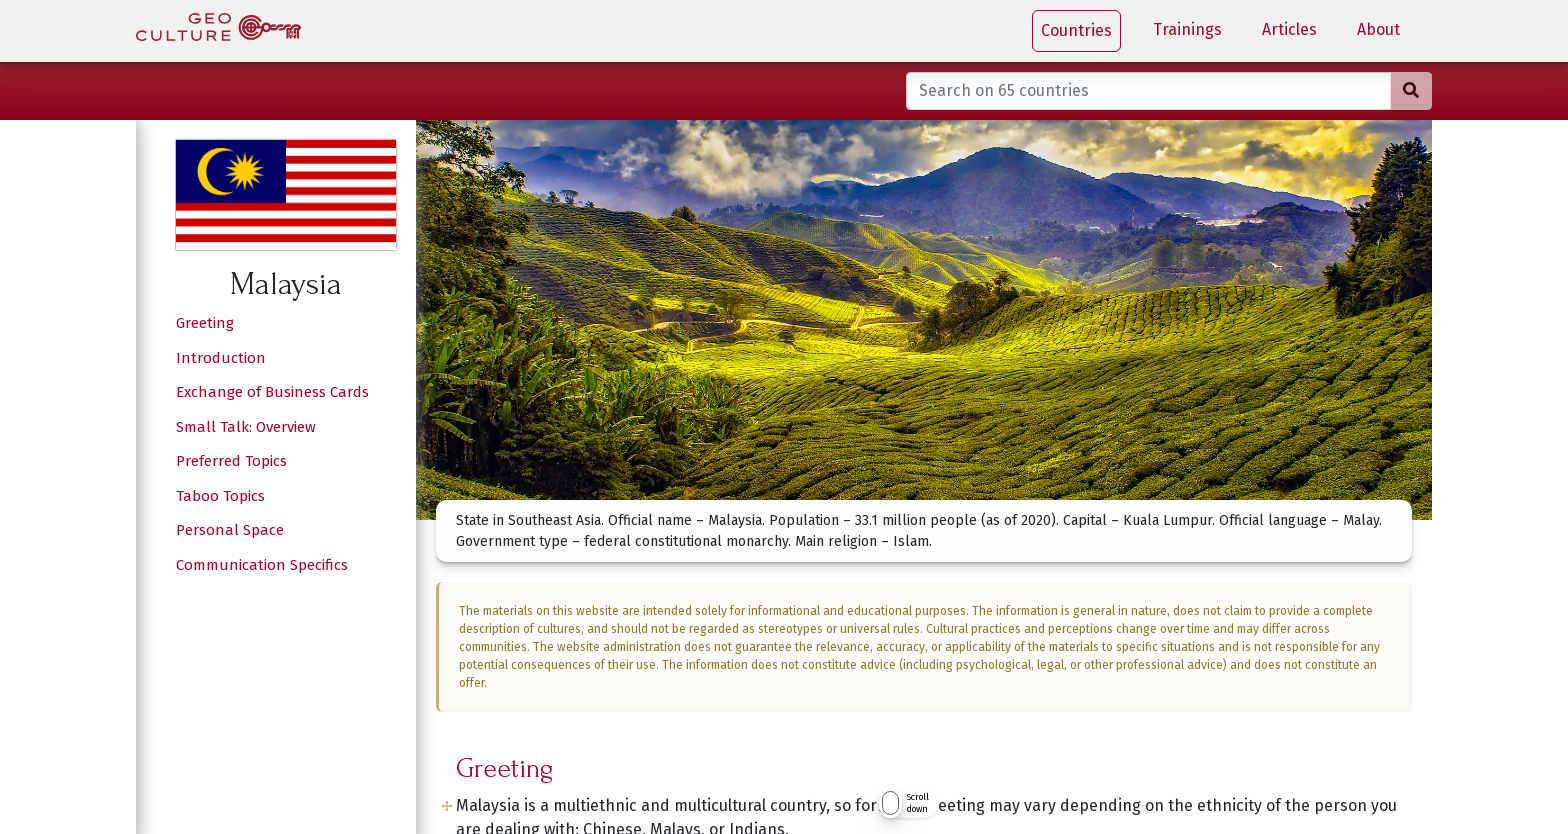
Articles (1289, 29)
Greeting (205, 323)
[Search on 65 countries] (1148, 91)
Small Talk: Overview (246, 427)
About (1378, 29)
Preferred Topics (231, 461)
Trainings (1187, 29)
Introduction (221, 358)
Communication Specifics (262, 565)
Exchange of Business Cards (272, 392)
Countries (1076, 30)
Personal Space (230, 530)
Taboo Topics (220, 496)
